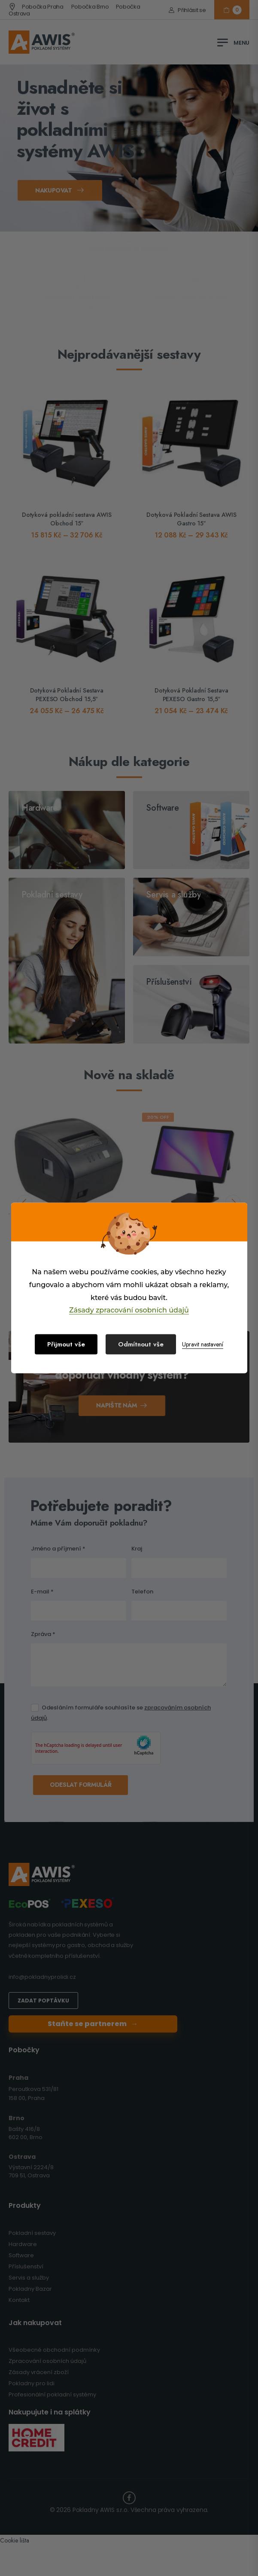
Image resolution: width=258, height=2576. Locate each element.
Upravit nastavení (202, 1344)
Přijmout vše (66, 1344)
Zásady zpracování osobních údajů (129, 1310)
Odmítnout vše (141, 1344)
